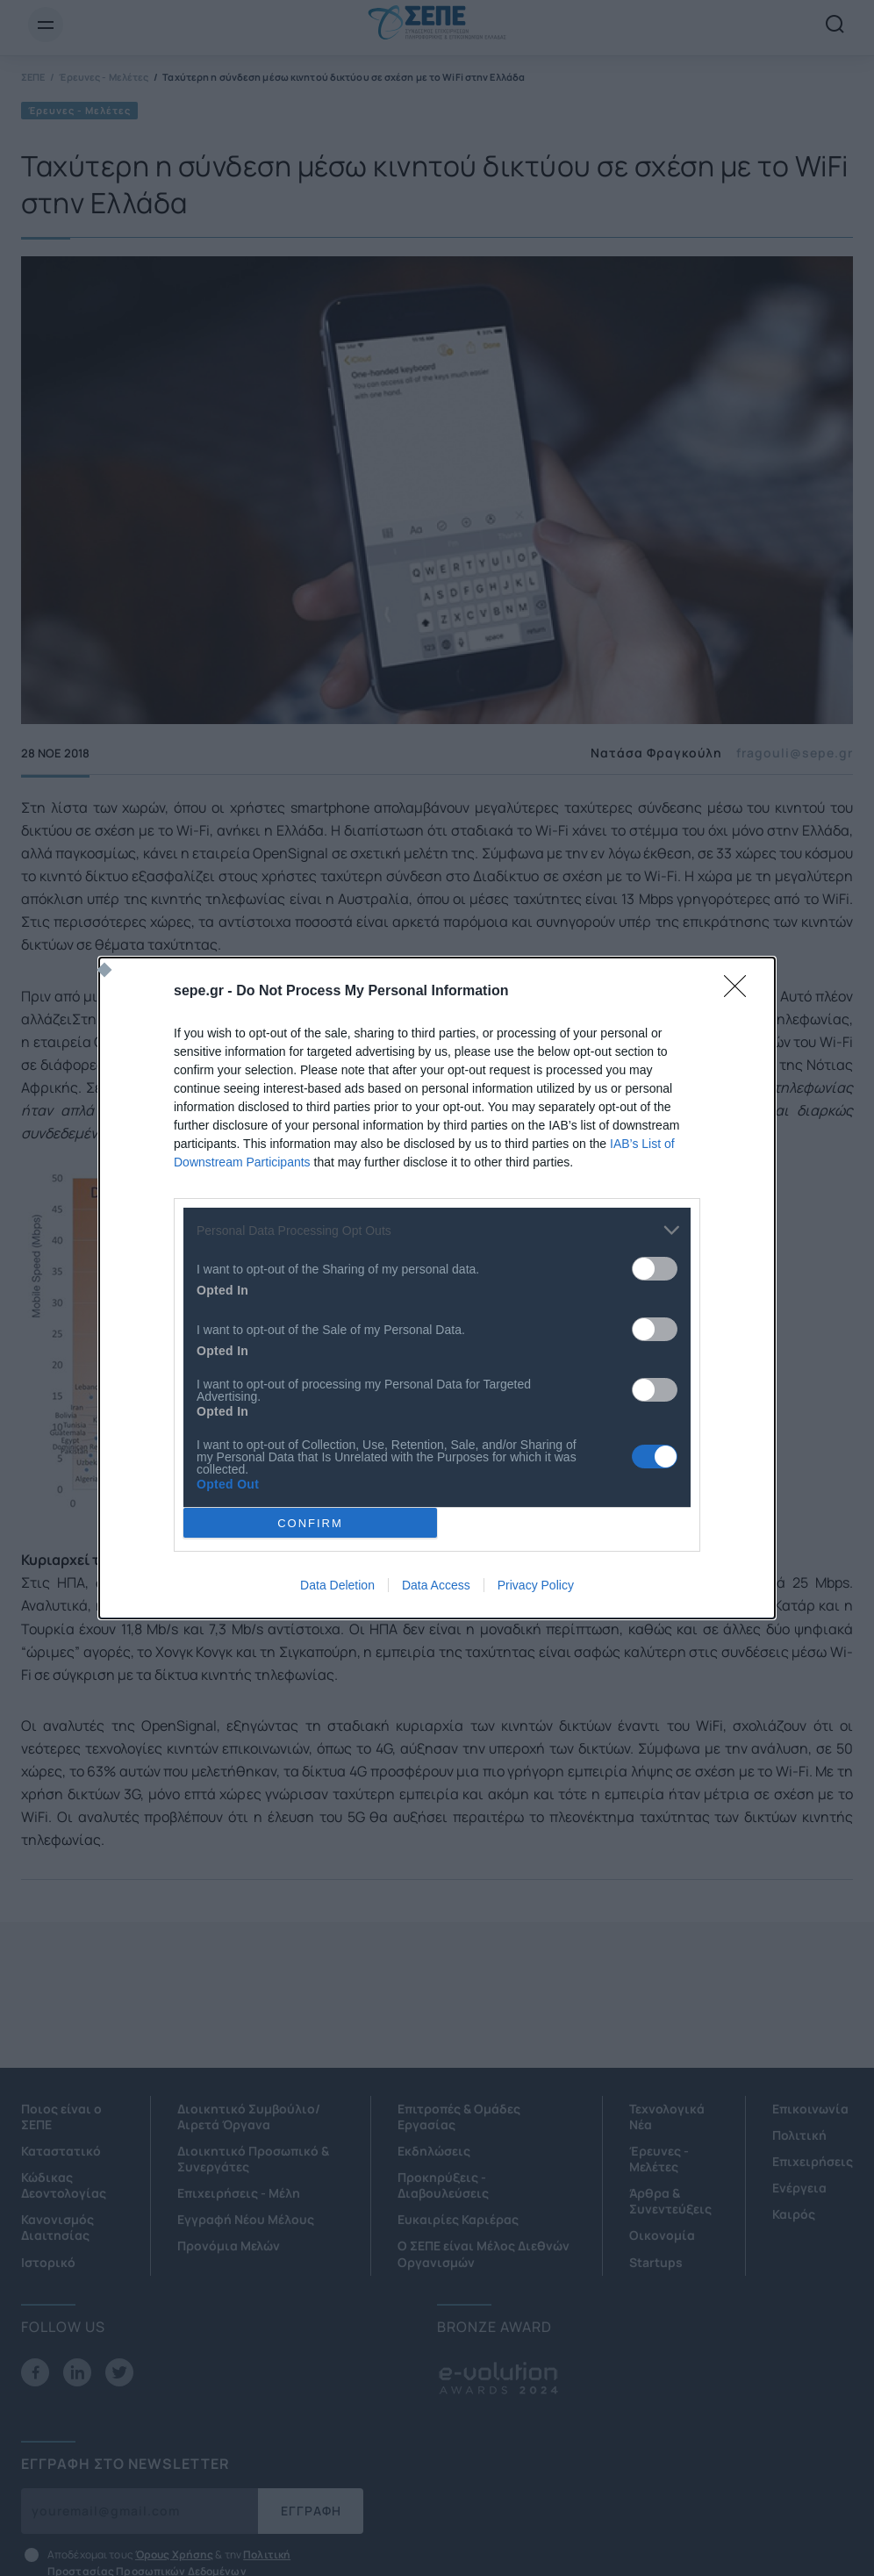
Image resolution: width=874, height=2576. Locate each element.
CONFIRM (310, 1523)
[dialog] (437, 1288)
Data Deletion (337, 1585)
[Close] (740, 991)
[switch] (654, 1269)
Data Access (436, 1585)
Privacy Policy (536, 1585)
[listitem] (437, 1230)
